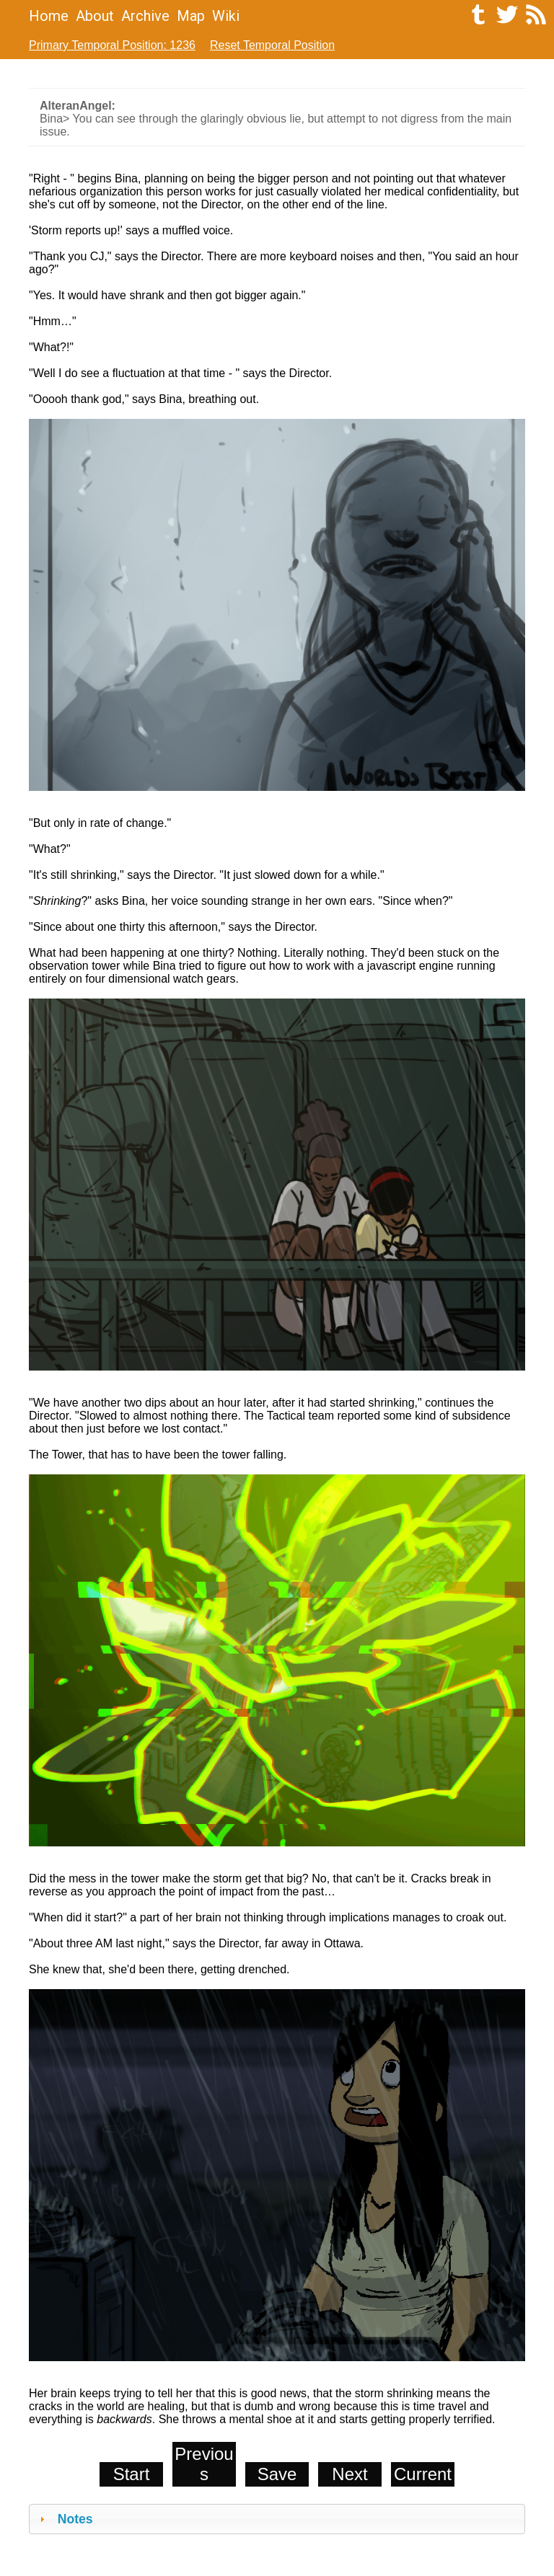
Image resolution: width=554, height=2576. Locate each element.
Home (49, 16)
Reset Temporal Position (272, 45)
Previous (204, 2464)
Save (277, 2474)
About (95, 16)
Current (423, 2474)
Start (131, 2474)
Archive (145, 16)
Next (349, 2474)
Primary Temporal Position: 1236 (112, 45)
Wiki (225, 16)
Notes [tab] (64, 2519)
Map (191, 16)
